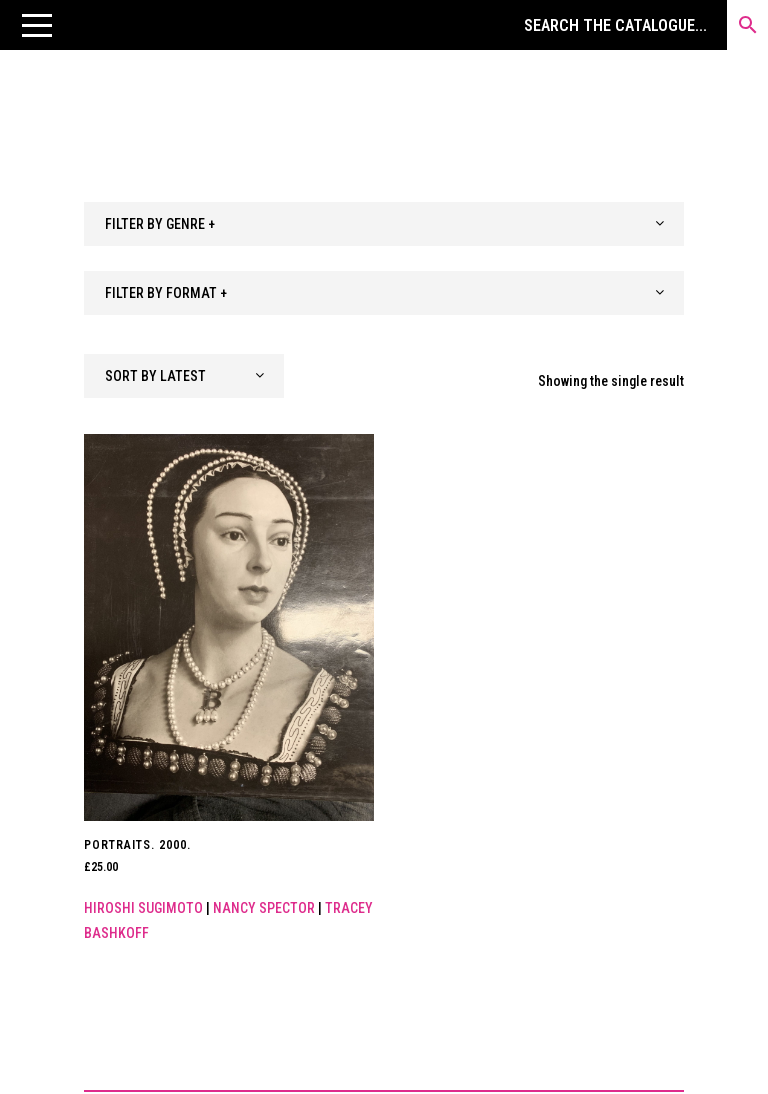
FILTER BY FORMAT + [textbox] (166, 293)
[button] (37, 25)
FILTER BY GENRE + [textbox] (160, 224)
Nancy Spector (264, 908)
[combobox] (384, 224)
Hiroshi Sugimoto (143, 908)
